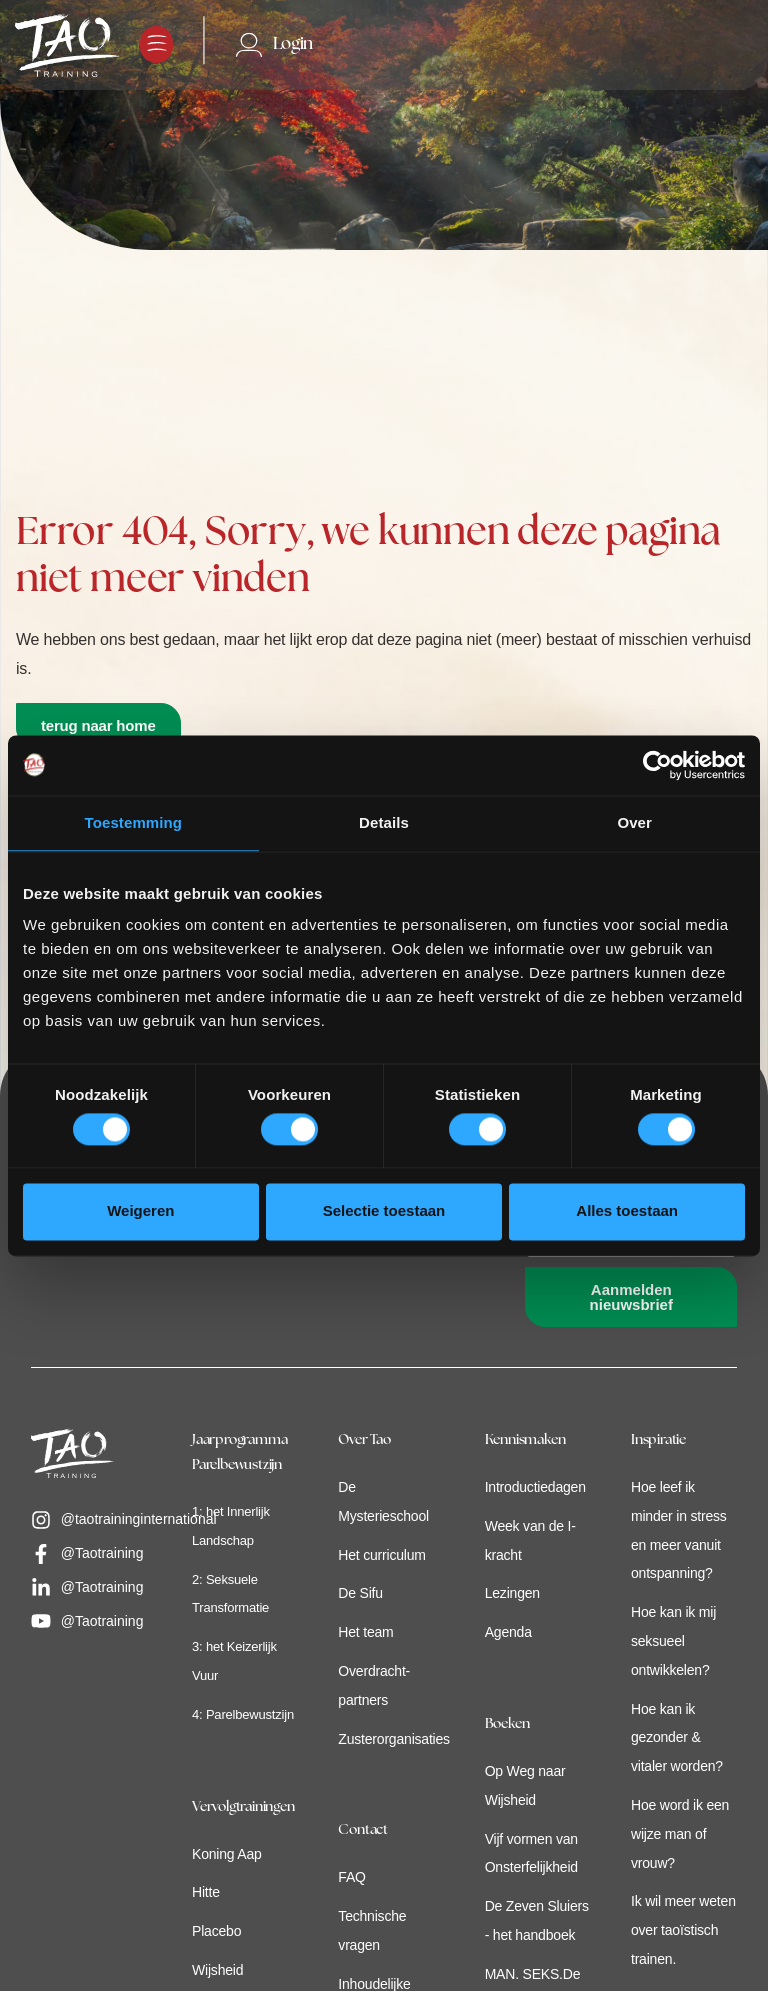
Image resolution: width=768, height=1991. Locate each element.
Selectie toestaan (384, 1211)
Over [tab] (634, 822)
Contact (363, 1830)
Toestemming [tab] (134, 822)
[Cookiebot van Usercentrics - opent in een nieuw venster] (657, 765)
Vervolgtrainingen (243, 1807)
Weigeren (140, 1211)
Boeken (507, 1724)
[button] (156, 44)
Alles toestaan (627, 1211)
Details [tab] (384, 822)
